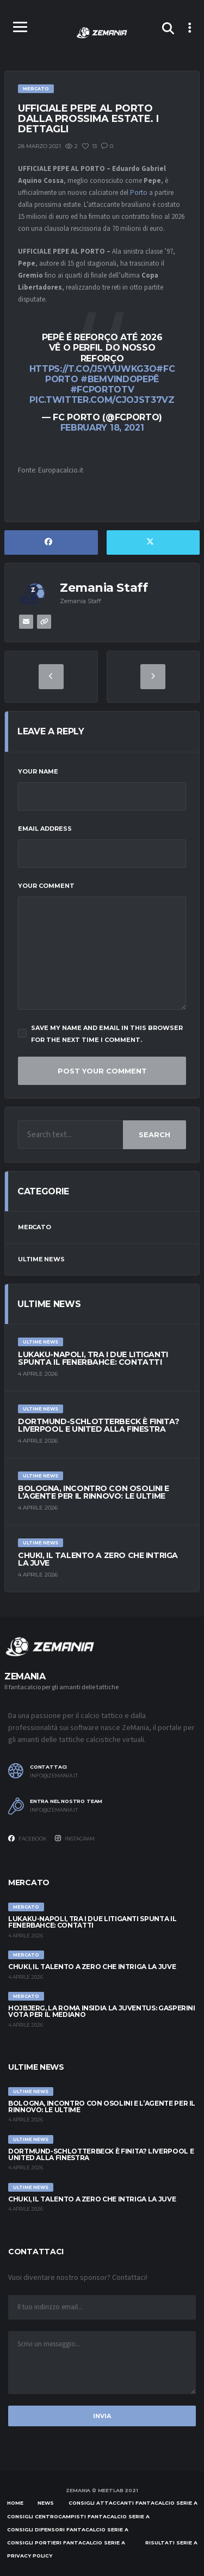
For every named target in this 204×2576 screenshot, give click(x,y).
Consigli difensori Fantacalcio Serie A (67, 2529)
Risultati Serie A (171, 2543)
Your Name (38, 771)
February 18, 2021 (102, 427)
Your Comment (46, 886)
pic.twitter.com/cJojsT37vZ (102, 400)
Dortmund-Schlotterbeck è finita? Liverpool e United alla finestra (99, 1425)
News (46, 2503)
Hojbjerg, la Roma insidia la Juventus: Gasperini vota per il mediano (101, 2011)
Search (154, 1134)
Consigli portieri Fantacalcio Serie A (66, 2543)
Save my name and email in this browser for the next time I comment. (100, 1034)
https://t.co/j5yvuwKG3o (93, 369)
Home (15, 2503)
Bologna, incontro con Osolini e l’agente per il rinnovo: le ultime (93, 1492)
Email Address (45, 828)
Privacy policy (29, 2556)
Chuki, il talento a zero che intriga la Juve (98, 1559)
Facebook (27, 1838)
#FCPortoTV (102, 389)
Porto (138, 193)
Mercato (34, 1227)
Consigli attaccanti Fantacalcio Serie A (133, 2503)
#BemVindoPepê (120, 379)
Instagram (75, 1838)
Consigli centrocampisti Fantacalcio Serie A (78, 2516)
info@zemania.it (54, 1775)
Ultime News (41, 1259)
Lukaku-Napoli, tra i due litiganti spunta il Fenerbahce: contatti (93, 1358)
